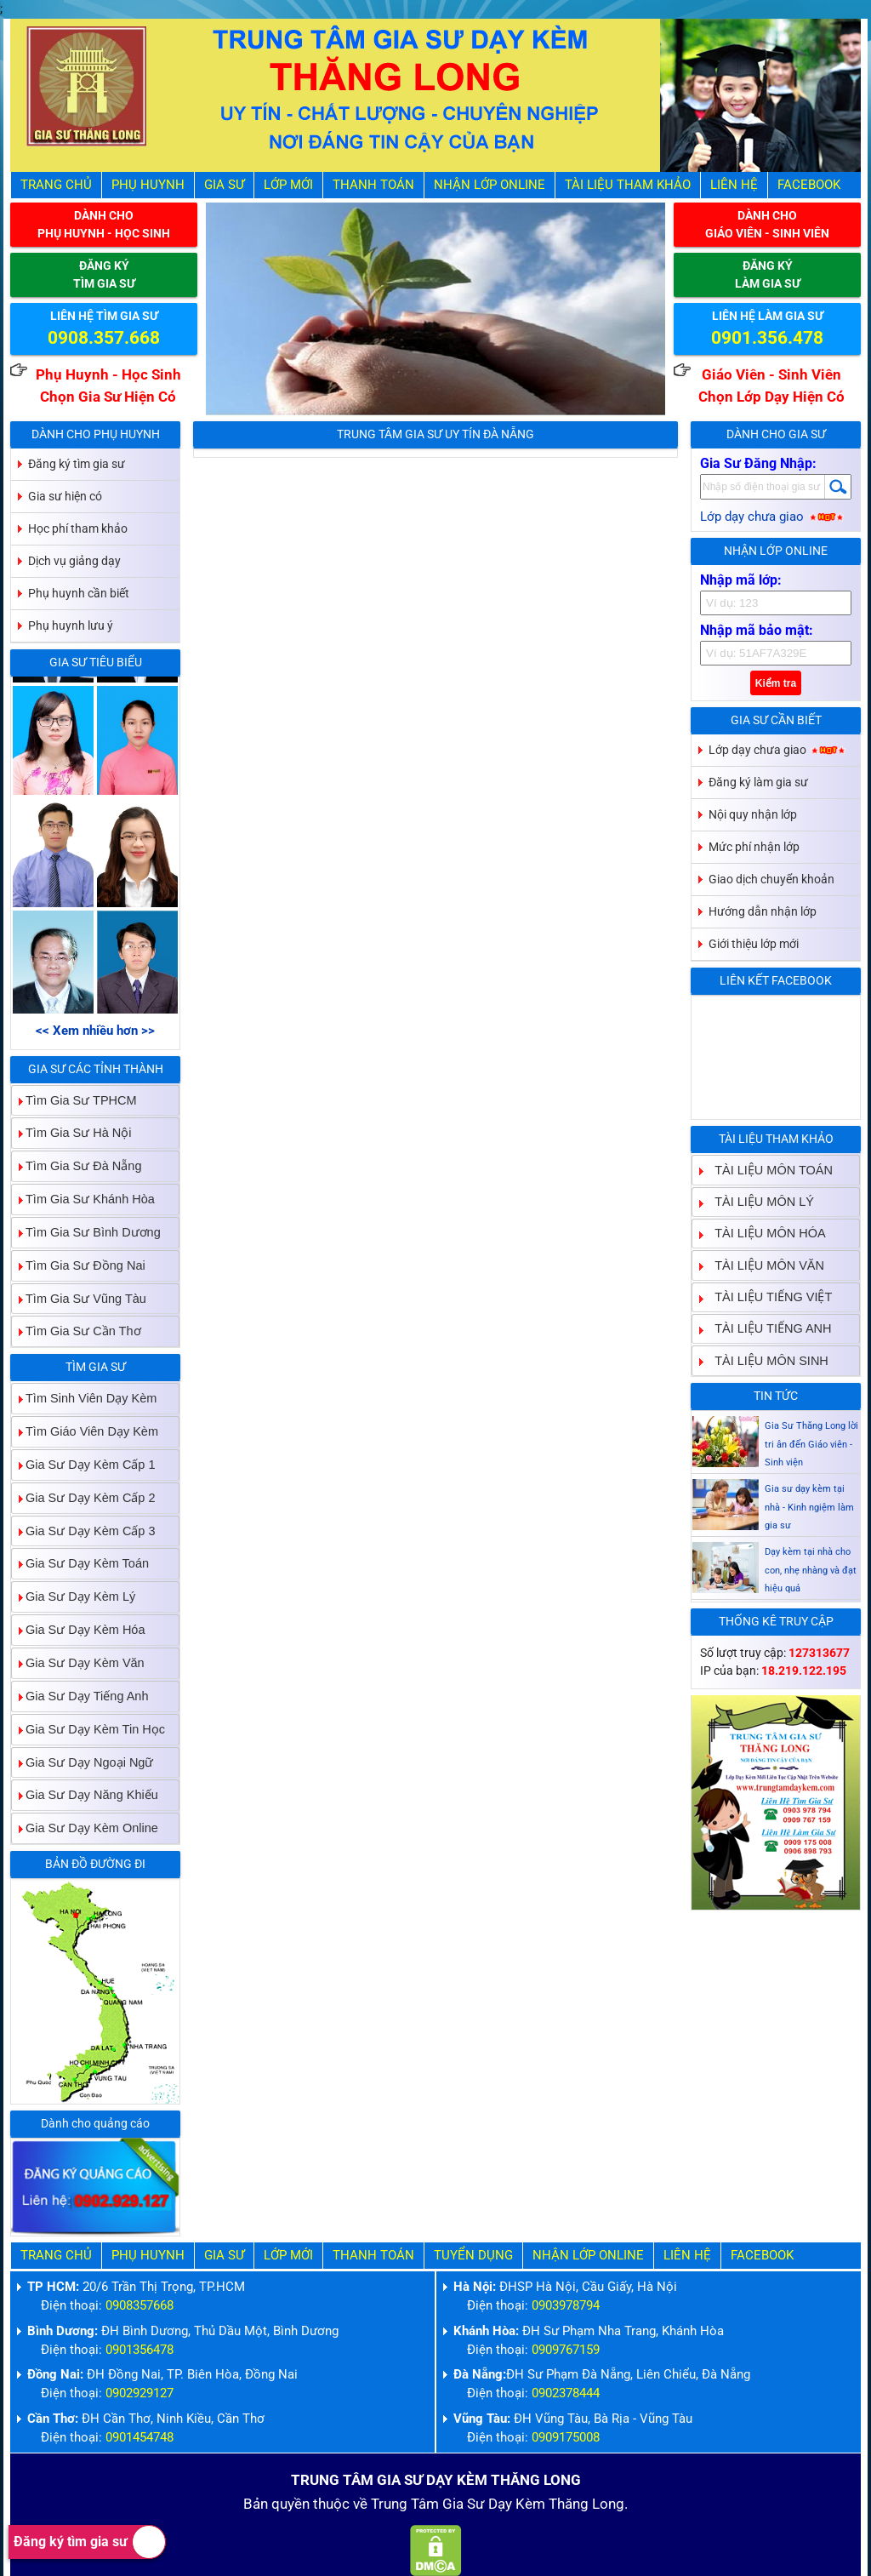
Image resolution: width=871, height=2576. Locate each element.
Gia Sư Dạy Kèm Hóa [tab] (78, 1630)
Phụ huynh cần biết (78, 593)
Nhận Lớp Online (489, 185)
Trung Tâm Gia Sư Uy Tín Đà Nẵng (435, 434)
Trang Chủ (56, 185)
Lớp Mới (288, 185)
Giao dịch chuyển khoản (771, 879)
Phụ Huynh (148, 185)
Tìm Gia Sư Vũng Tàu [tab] (79, 1298)
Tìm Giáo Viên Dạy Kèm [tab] (85, 1431)
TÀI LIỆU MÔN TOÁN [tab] (767, 1169)
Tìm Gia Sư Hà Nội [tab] (72, 1133)
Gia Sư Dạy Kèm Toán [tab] (80, 1563)
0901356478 (139, 2350)
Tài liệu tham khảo (628, 185)
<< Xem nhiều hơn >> (95, 1031)
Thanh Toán (373, 185)
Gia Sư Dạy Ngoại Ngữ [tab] (82, 1762)
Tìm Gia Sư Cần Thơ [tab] (76, 1331)
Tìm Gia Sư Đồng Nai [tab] (78, 1265)
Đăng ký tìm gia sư (90, 2542)
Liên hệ (734, 185)
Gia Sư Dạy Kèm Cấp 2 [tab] (84, 1497)
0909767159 (566, 2350)
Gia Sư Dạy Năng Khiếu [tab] (85, 1795)
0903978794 (566, 2306)
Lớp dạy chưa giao (772, 517)
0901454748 (139, 2437)
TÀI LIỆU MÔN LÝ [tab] (757, 1201)
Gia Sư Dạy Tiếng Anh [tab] (80, 1695)
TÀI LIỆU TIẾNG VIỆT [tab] (766, 1296)
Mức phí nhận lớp (754, 847)
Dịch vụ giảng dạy (74, 561)
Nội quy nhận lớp (753, 814)
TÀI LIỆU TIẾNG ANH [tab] (766, 1329)
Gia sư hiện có (65, 496)
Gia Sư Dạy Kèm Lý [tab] (73, 1597)
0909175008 (566, 2437)
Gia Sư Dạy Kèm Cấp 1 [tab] (84, 1464)
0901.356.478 (767, 338)
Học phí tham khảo (78, 528)
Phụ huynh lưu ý (70, 625)
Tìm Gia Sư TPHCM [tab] (74, 1100)
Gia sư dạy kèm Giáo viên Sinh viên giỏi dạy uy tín (811, 1420)
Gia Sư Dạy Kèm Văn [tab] (78, 1662)
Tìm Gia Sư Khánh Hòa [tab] (83, 1198)
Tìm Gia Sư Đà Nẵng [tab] (76, 1166)
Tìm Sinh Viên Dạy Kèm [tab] (84, 1398)
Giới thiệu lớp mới (754, 944)
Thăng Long (586, 2504)
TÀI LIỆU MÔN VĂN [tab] (762, 1265)
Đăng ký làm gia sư (758, 782)
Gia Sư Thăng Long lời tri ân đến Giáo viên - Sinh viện (811, 1483)
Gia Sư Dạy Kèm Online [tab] (85, 1828)
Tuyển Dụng (473, 2255)
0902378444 (566, 2393)
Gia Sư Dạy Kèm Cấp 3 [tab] (84, 1530)
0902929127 (139, 2393)
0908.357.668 (104, 338)
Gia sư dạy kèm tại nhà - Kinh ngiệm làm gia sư (809, 1546)
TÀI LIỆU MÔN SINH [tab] (764, 1360)
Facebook (808, 185)
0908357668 (139, 2306)
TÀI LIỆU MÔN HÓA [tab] (763, 1233)
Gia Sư (224, 185)
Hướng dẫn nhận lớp (763, 911)
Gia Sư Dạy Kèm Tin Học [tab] (88, 1729)
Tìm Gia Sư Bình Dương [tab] (86, 1232)
